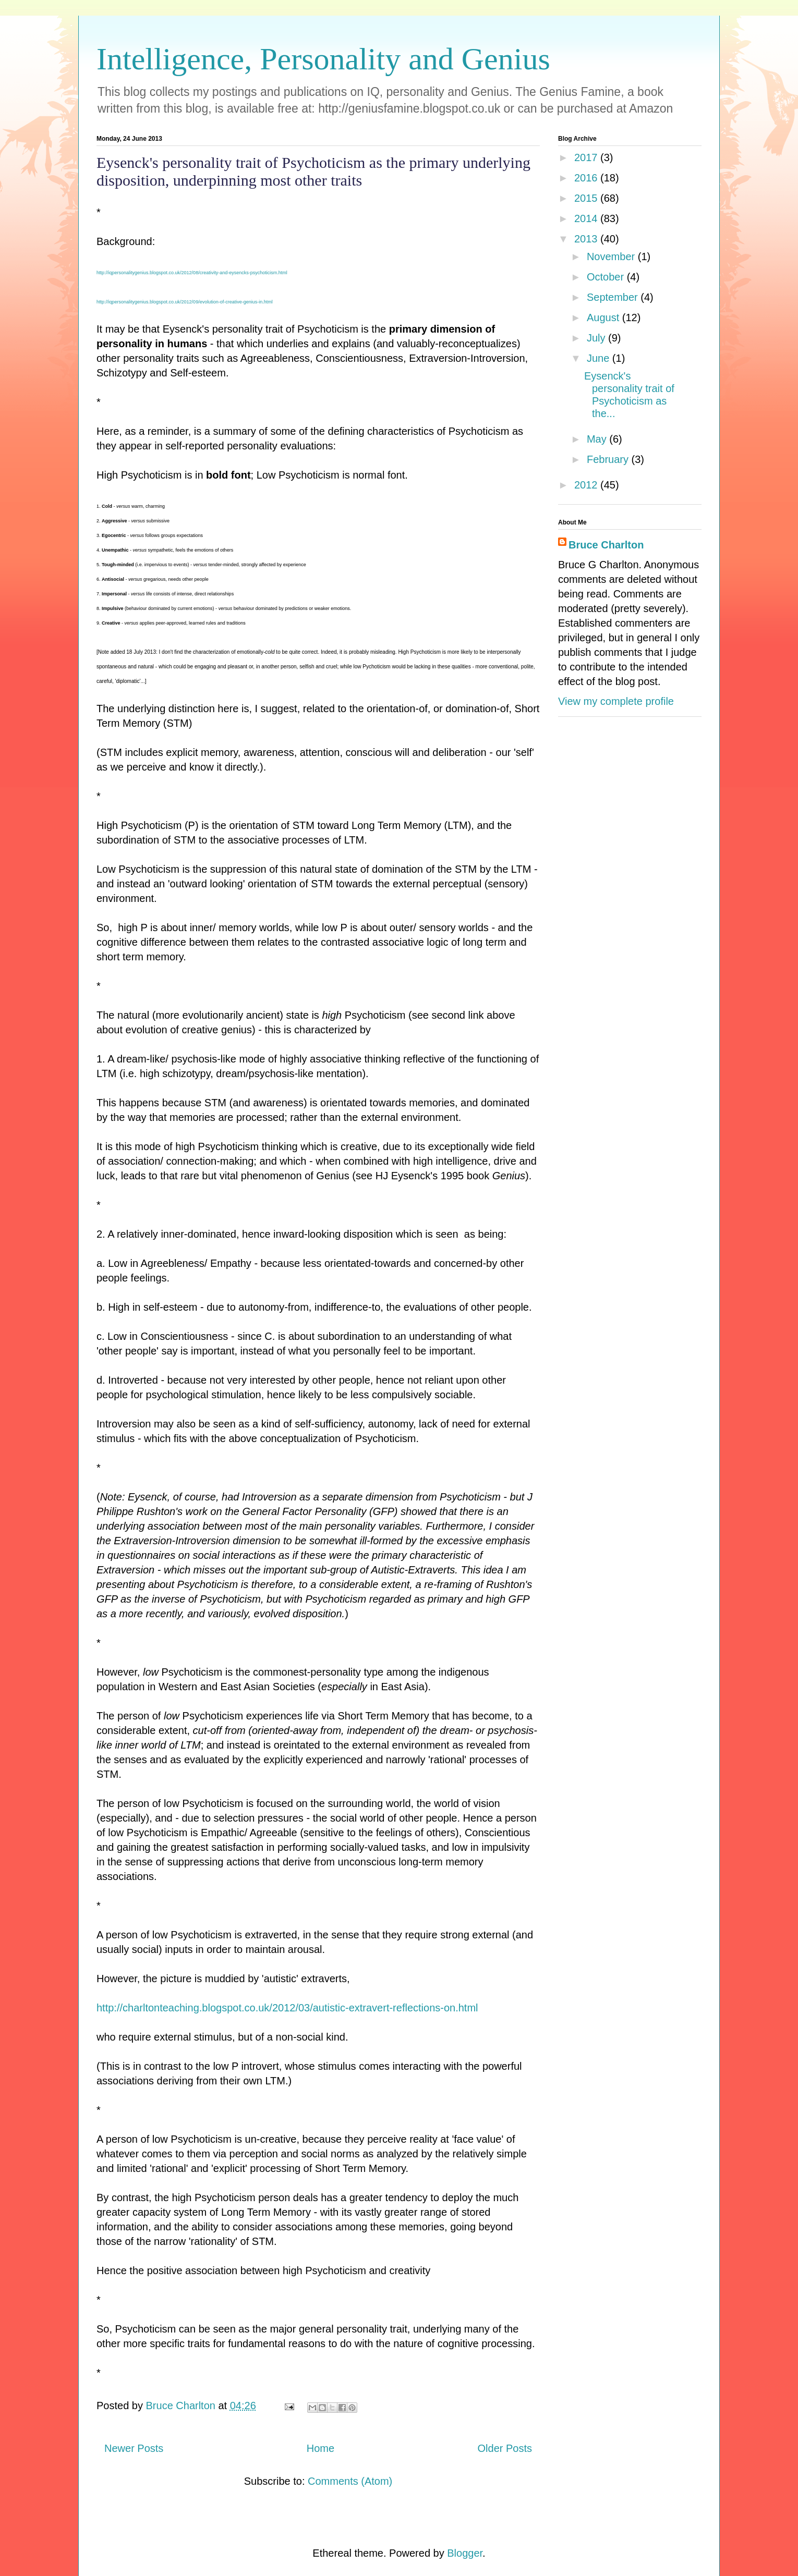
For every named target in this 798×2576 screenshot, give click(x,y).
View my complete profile (616, 701)
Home (320, 2448)
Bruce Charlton (606, 545)
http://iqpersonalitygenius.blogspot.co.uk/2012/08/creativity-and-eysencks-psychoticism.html (191, 272)
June (599, 358)
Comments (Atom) (350, 2481)
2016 (587, 178)
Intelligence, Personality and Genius (323, 59)
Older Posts (505, 2448)
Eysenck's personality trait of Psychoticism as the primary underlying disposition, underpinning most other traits (313, 171)
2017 (587, 157)
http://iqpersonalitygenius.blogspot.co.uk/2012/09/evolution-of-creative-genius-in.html (184, 301)
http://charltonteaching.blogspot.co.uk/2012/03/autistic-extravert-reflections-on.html (287, 2007)
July (597, 338)
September (613, 297)
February (609, 459)
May (598, 439)
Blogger (464, 2553)
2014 (587, 218)
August (604, 317)
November (612, 256)
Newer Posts (133, 2448)
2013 (587, 239)
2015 (587, 198)
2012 (587, 485)
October (607, 277)
